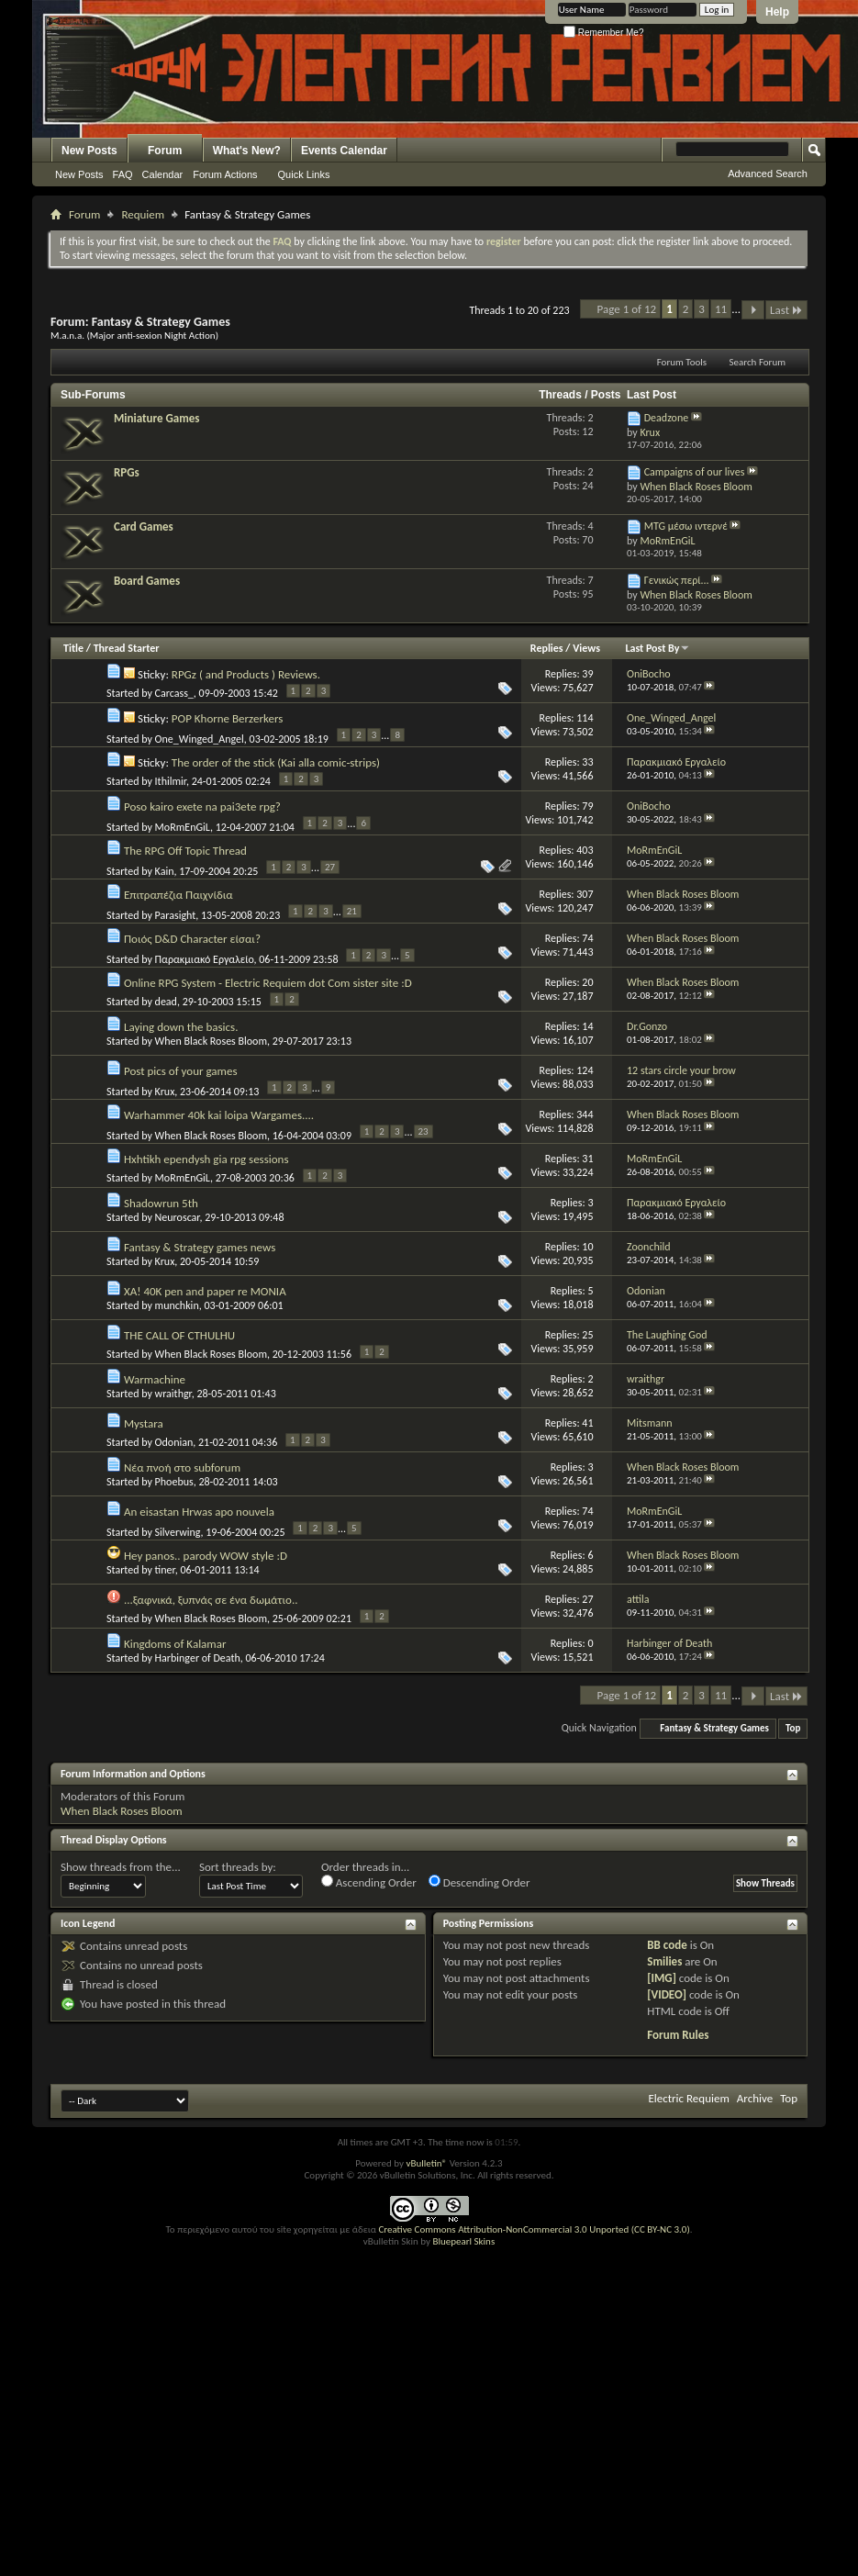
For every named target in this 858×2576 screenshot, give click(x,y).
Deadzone (666, 417)
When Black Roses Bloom (211, 1041)
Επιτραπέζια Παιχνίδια (178, 895)
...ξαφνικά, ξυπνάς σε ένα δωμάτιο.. (211, 1600)
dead (166, 1001)
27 (330, 867)
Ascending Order (369, 1882)
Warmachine (154, 1379)
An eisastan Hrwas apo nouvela (199, 1511)
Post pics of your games (181, 1071)
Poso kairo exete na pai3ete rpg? (202, 806)
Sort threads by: (237, 1867)
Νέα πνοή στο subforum (182, 1467)
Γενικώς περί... (676, 580)
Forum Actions (225, 174)
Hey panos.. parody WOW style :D (205, 1555)
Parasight (175, 915)
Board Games (147, 581)
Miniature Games (156, 418)
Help (777, 12)
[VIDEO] (666, 1994)
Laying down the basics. (181, 1027)
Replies (546, 648)
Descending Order (479, 1882)
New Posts (89, 150)
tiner (165, 1569)
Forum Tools (682, 362)
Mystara (143, 1423)
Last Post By (657, 648)
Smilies (664, 1961)
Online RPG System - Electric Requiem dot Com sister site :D (268, 983)
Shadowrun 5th (161, 1203)
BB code (666, 1945)
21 (352, 911)
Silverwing (178, 1532)
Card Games (143, 526)
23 (423, 1131)
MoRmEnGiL (182, 827)
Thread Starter (127, 648)
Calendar (163, 174)
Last (786, 310)
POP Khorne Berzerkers (227, 718)
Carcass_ (174, 693)
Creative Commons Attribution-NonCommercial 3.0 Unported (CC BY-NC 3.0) (533, 2229)
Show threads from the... (121, 1867)
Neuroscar (177, 1217)
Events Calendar (344, 150)
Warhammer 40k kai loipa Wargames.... (219, 1115)
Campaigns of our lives (694, 471)
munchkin (177, 1305)
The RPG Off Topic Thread (185, 850)
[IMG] (661, 1978)
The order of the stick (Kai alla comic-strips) (276, 762)
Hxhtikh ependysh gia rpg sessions (206, 1159)
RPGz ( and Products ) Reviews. (246, 674)
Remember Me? (603, 33)
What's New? (247, 150)
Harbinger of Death (197, 1658)
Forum (165, 150)
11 (721, 309)
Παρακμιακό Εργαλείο (204, 959)
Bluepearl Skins (463, 2241)
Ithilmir (170, 781)
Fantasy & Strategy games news (199, 1247)
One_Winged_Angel (199, 739)
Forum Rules (677, 2035)
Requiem (142, 214)
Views (586, 648)
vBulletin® (426, 2163)
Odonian (174, 1442)
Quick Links (304, 174)
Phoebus (174, 1481)
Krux (165, 1091)
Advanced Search (768, 173)
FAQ (123, 174)
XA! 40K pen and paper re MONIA (205, 1291)
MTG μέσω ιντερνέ (686, 526)
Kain (164, 871)
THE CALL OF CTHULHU (179, 1335)
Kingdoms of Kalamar (175, 1644)
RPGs (126, 472)
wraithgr (173, 1393)
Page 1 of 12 (627, 309)
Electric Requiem (688, 2098)
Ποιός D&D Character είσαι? (192, 939)
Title (73, 648)
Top (793, 1728)
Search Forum (758, 362)
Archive (755, 2098)
